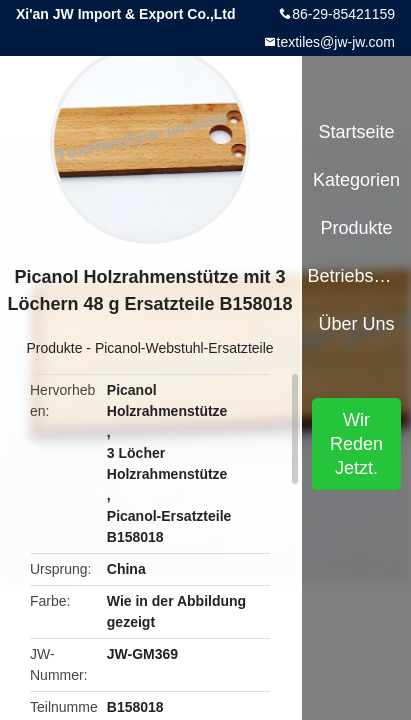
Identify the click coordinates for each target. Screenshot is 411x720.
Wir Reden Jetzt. (356, 444)
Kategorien (356, 180)
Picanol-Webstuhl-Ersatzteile (184, 348)
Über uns (357, 324)
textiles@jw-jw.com (336, 42)
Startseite (357, 132)
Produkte (54, 348)
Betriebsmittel (356, 276)
